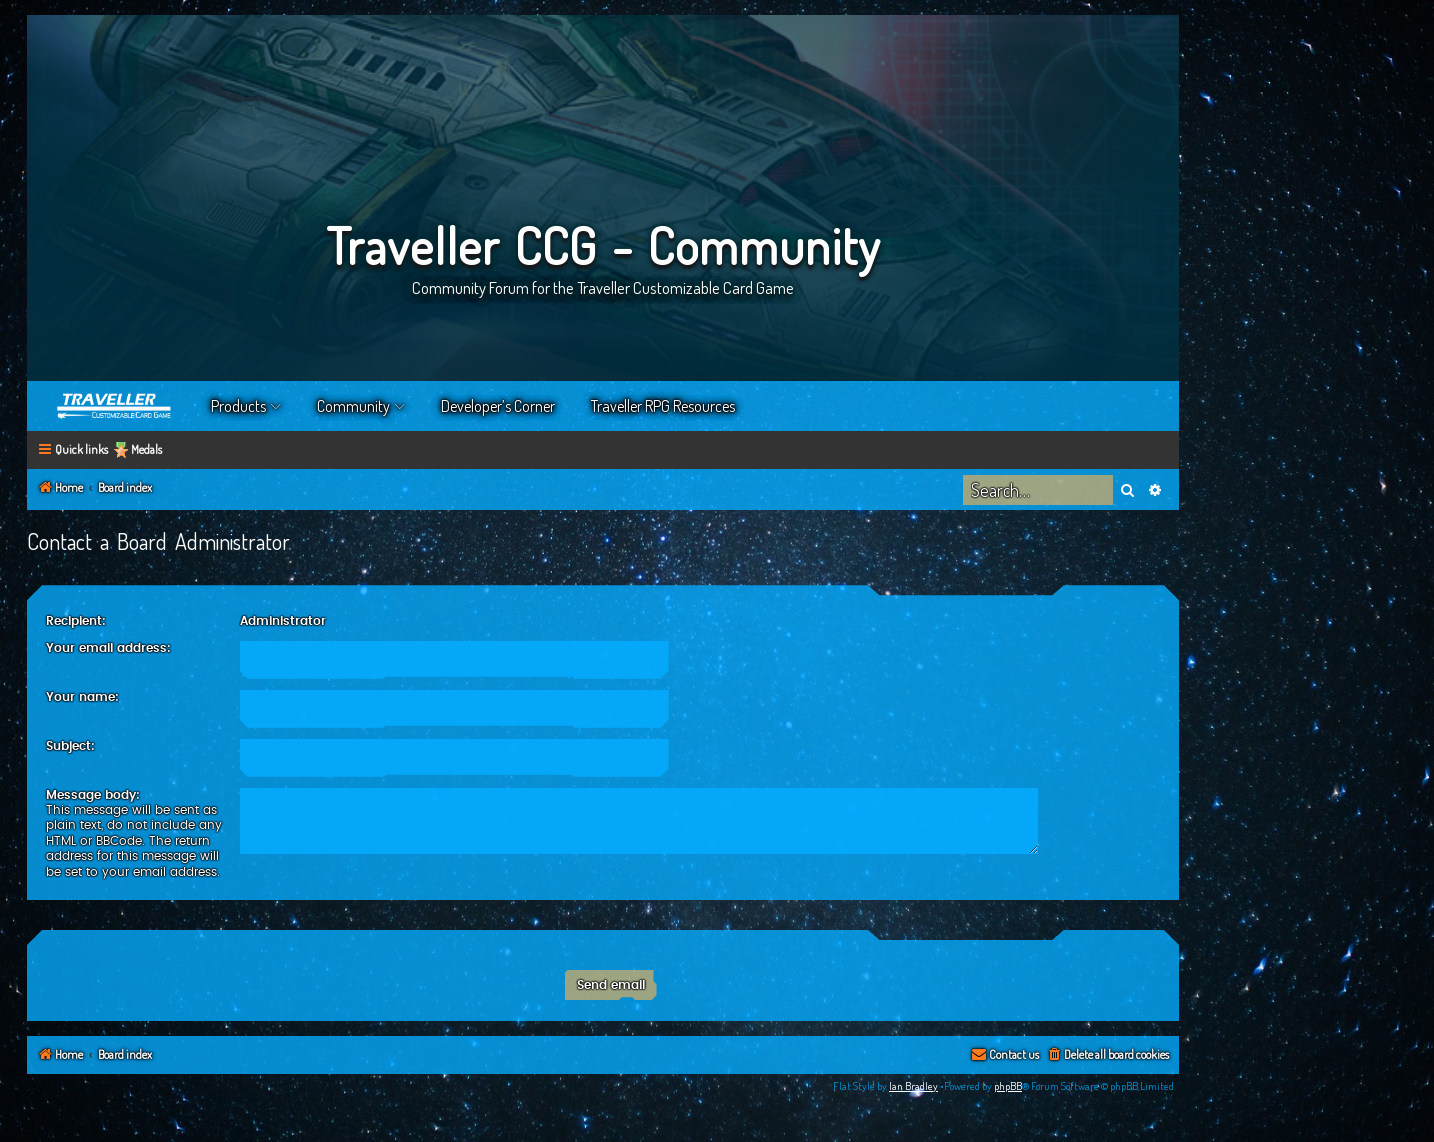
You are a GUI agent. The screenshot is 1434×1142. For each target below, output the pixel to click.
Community (353, 406)
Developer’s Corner (498, 406)
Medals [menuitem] (146, 449)
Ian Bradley (913, 1086)
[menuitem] (1107, 1055)
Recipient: (76, 621)
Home (115, 406)
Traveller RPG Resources (663, 406)
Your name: (82, 697)
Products (238, 406)
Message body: (93, 795)
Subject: (70, 746)
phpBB (1008, 1086)
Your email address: (108, 648)
